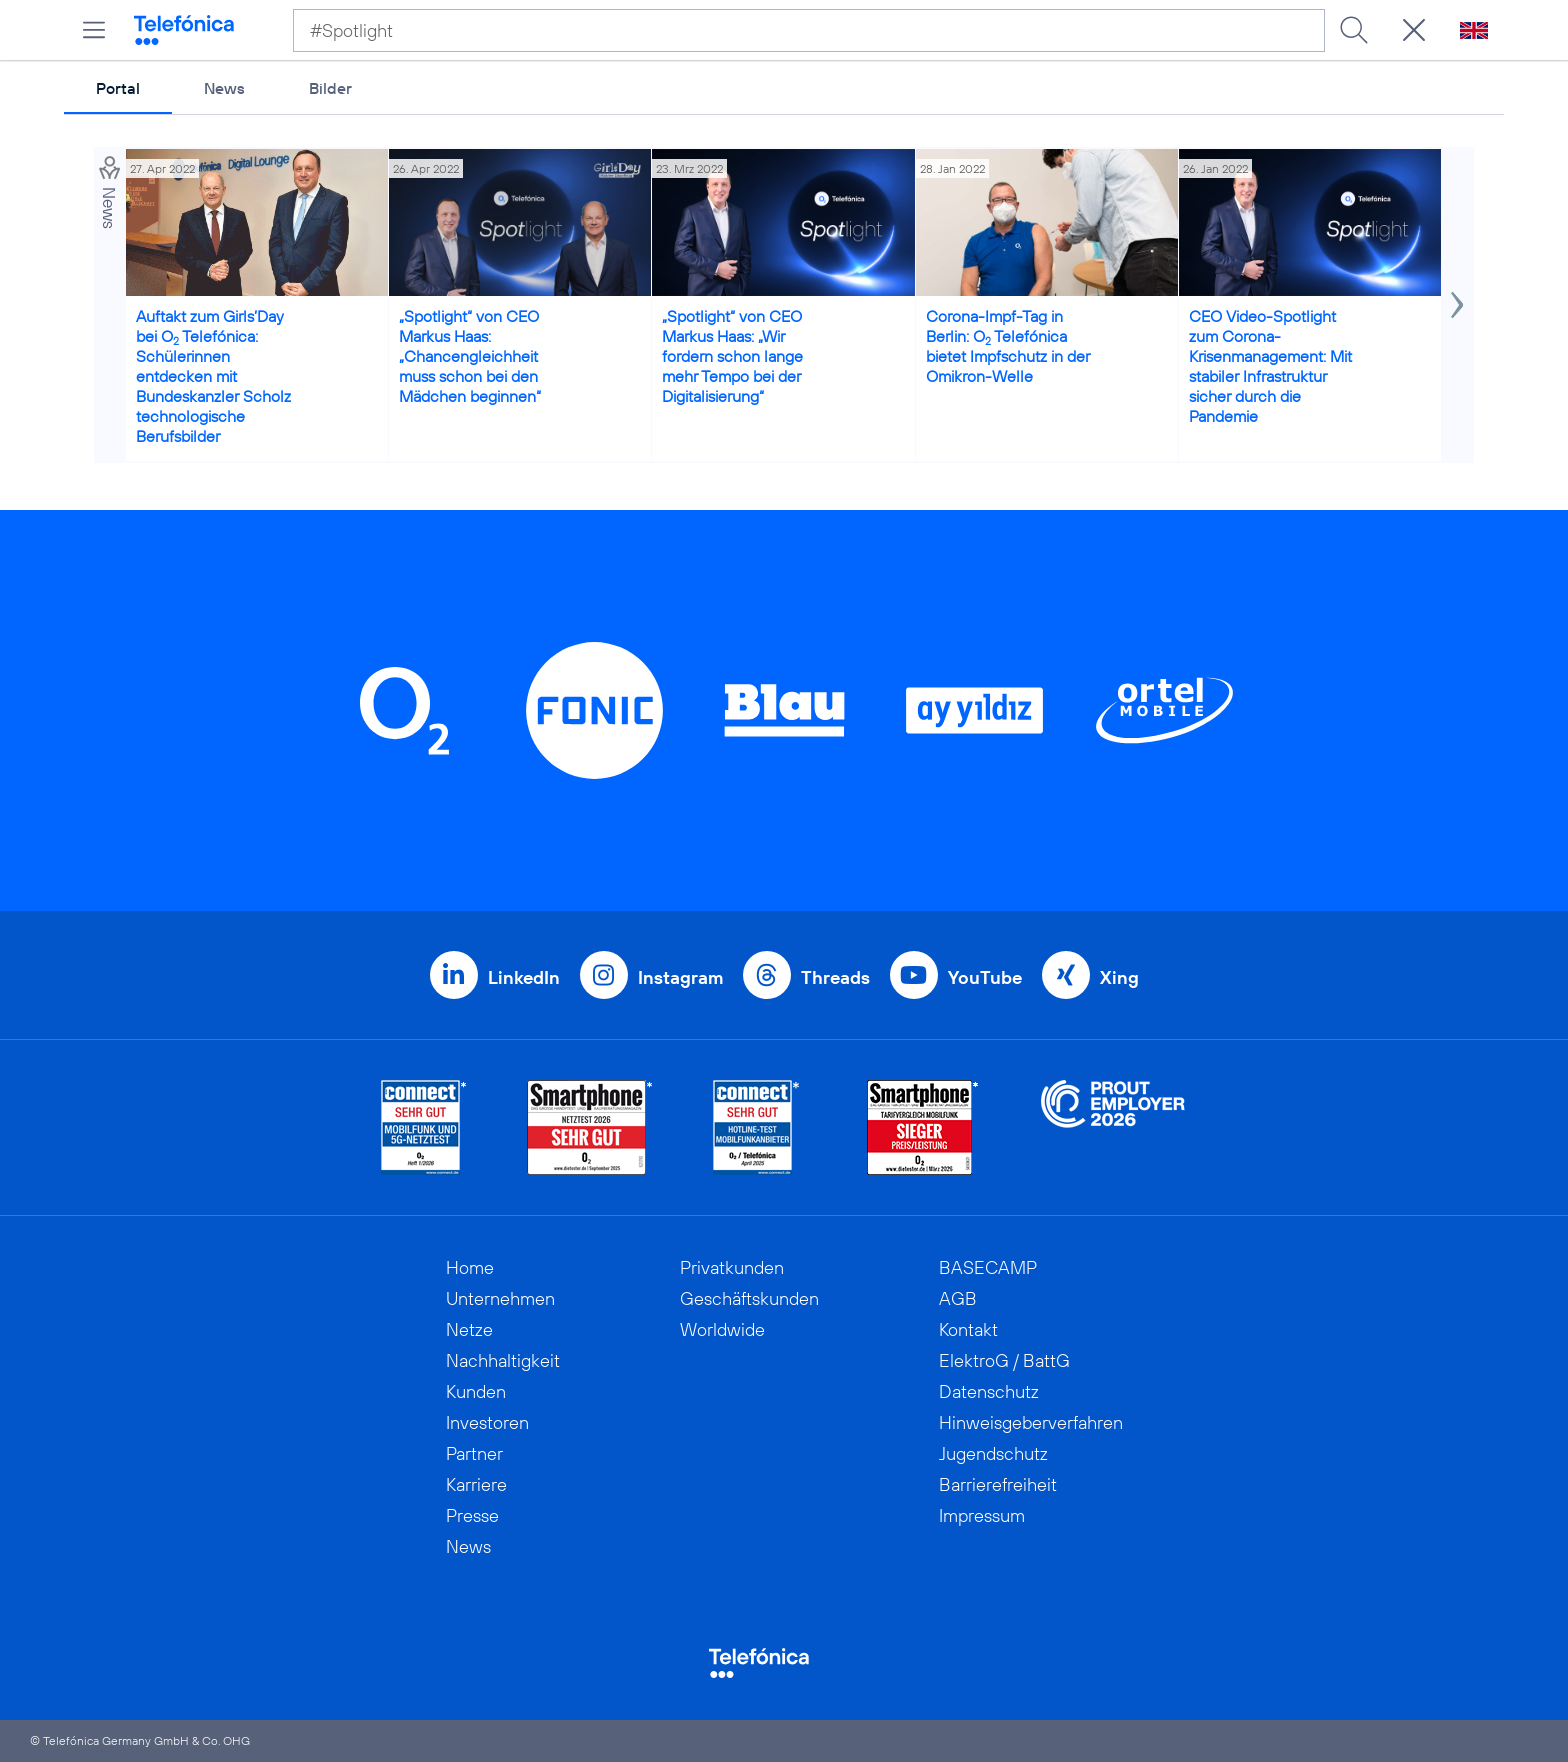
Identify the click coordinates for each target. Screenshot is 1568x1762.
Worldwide (722, 1329)
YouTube (985, 977)
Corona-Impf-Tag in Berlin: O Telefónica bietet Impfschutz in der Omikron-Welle (1008, 346)
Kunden (476, 1391)
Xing (1119, 977)
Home (470, 1267)
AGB (958, 1298)
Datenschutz (989, 1391)
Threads (835, 977)
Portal (118, 88)
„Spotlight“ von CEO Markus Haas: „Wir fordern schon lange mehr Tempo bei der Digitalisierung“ (732, 356)
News (224, 88)
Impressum (982, 1515)
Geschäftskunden (749, 1298)
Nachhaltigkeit (503, 1360)
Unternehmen (500, 1298)
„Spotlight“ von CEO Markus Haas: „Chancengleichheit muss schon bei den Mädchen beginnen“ (470, 356)
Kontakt (968, 1329)
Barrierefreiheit (998, 1484)
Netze (469, 1329)
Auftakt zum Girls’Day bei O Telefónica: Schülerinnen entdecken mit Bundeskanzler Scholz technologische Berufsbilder (213, 376)
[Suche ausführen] (1354, 30)
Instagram (680, 977)
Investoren (487, 1422)
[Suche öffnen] (1414, 30)
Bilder (330, 88)
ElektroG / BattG (1004, 1360)
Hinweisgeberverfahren (1031, 1422)
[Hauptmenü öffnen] (94, 30)
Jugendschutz (993, 1453)
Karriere (476, 1484)
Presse (472, 1515)
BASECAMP (988, 1267)
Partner (474, 1453)
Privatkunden (732, 1267)
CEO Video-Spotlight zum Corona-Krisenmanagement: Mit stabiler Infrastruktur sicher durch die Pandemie (1270, 366)
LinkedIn (524, 977)
